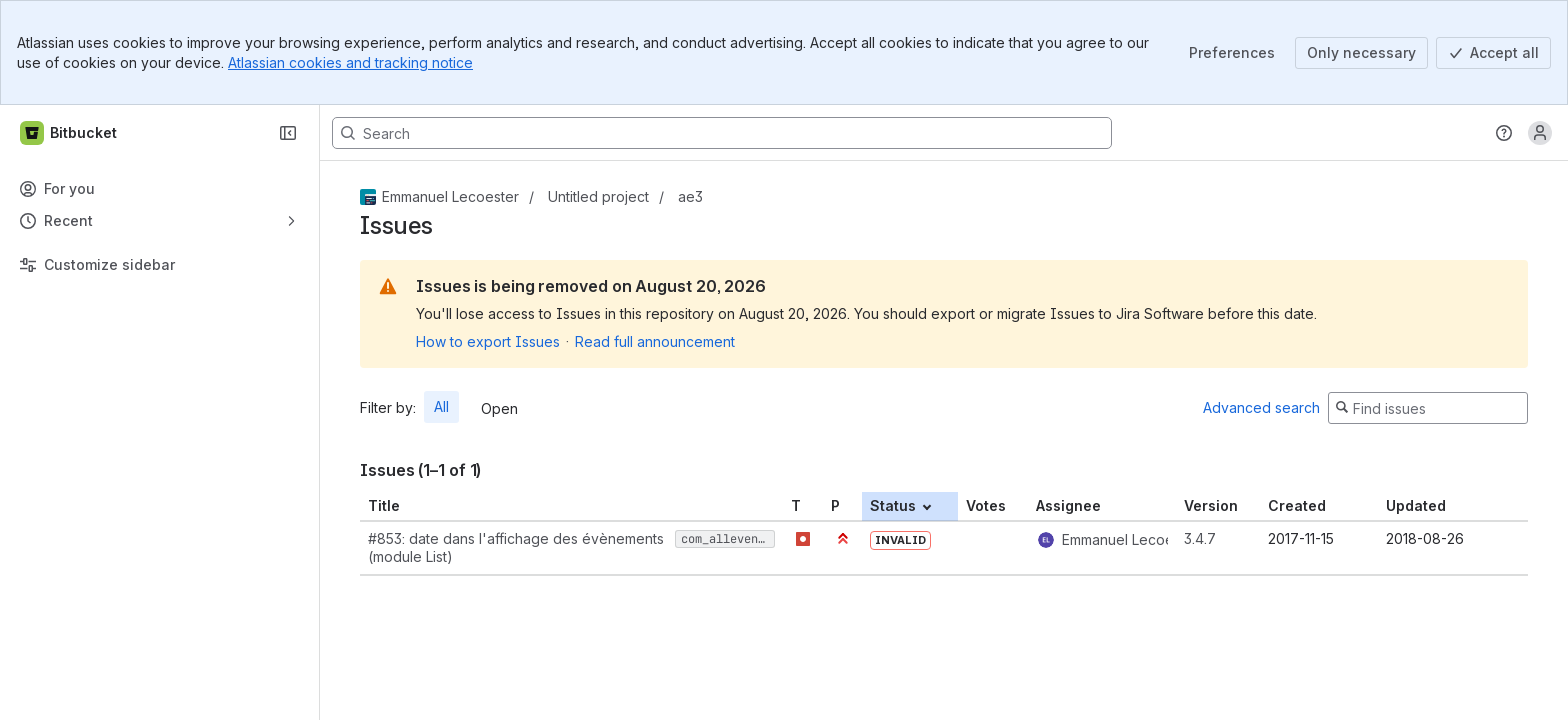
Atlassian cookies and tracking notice (350, 62)
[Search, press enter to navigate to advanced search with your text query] (722, 133)
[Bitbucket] (69, 133)
